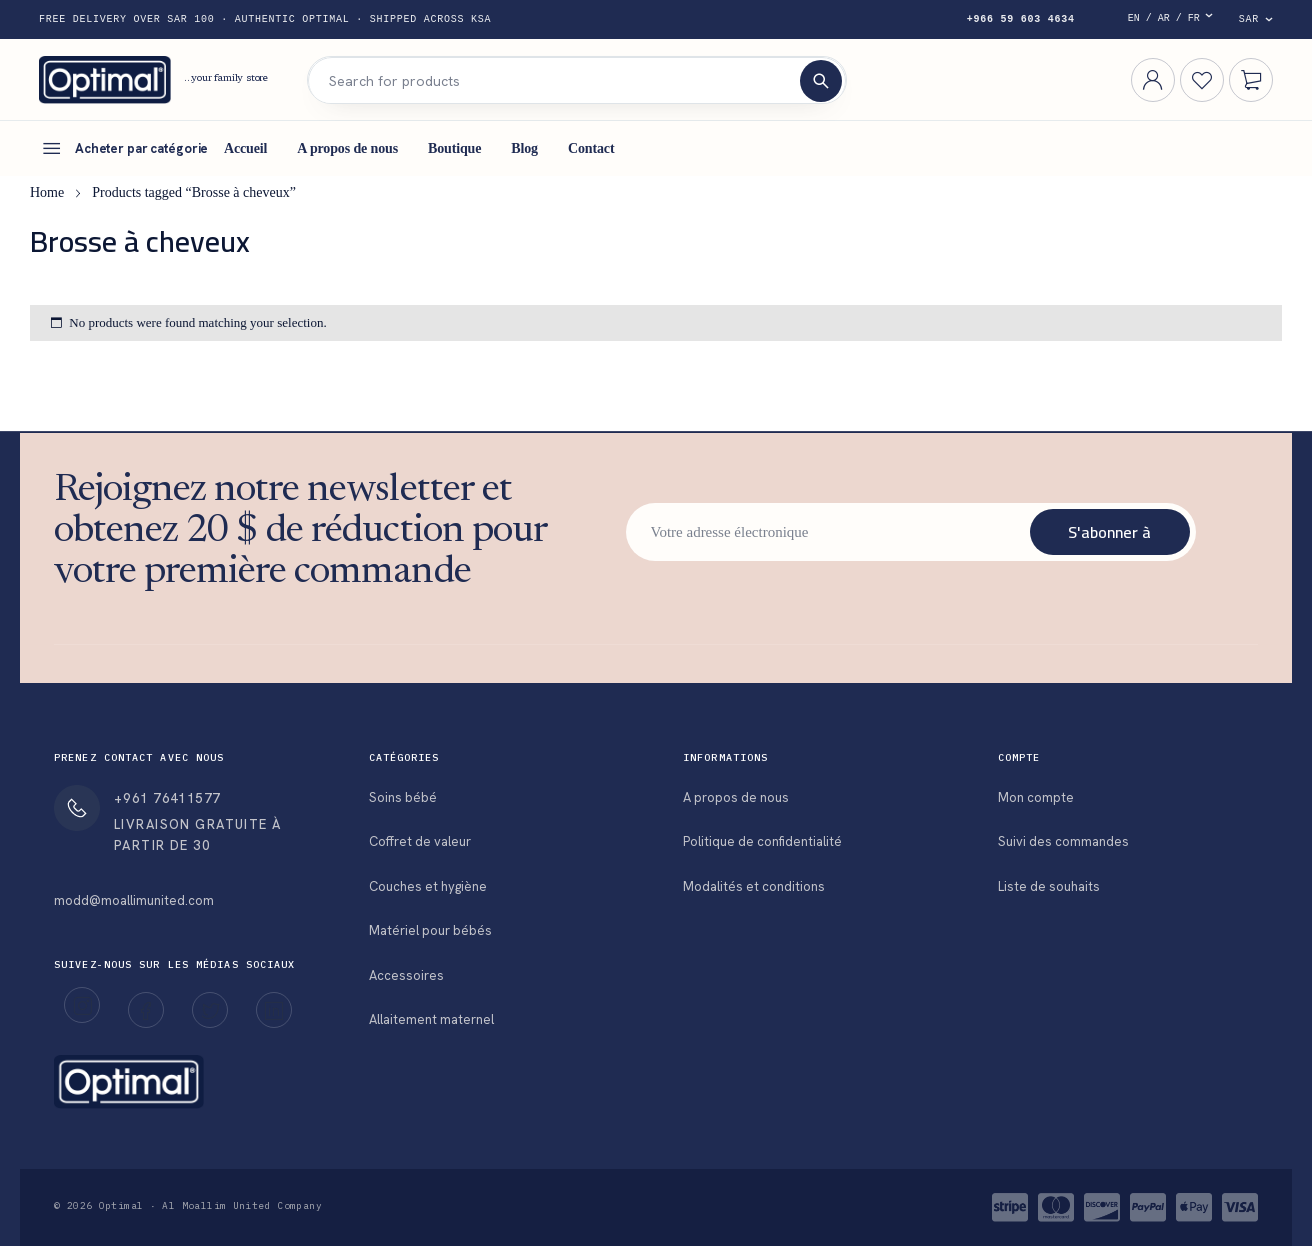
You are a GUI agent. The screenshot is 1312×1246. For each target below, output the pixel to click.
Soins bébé (403, 797)
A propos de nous (736, 797)
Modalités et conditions (754, 886)
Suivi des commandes (1063, 841)
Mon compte (1036, 797)
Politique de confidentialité (762, 841)
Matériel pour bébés (430, 930)
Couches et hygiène (428, 886)
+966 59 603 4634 (1021, 19)
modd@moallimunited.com (134, 900)
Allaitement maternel (431, 1019)
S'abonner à (1109, 532)
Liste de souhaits (1049, 886)
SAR (1249, 19)
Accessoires (406, 975)
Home (47, 192)
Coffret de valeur (420, 841)
